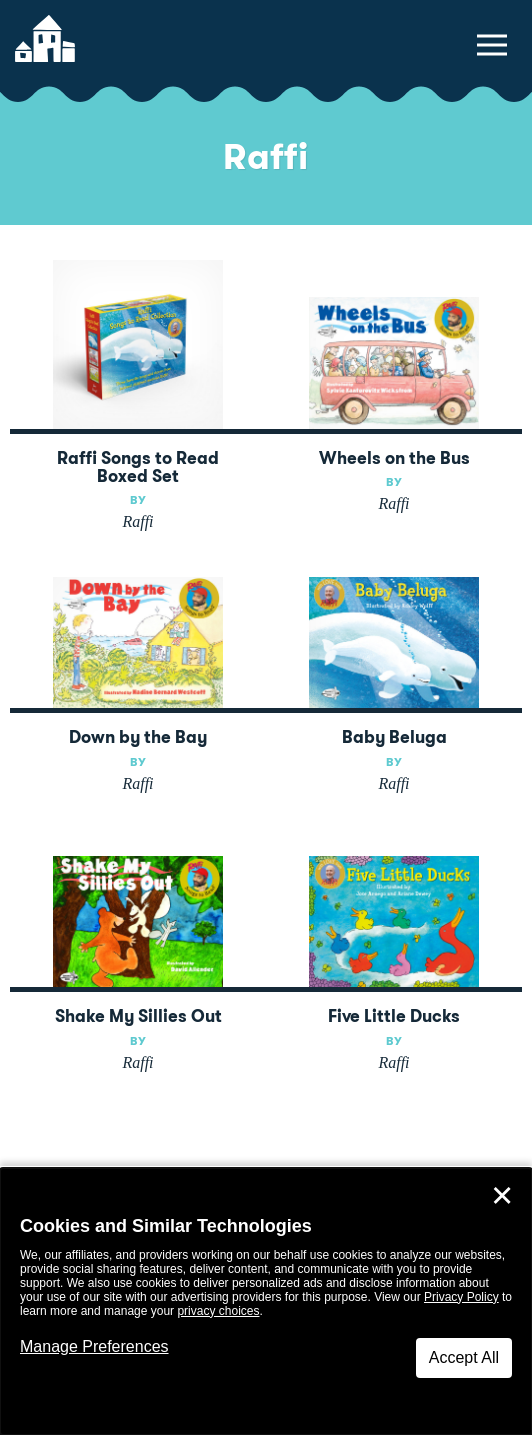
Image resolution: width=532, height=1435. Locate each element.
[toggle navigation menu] (492, 45)
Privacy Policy (461, 1297)
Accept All (464, 1357)
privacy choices (218, 1311)
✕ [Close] (502, 1196)
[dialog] (266, 1301)
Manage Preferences (94, 1346)
